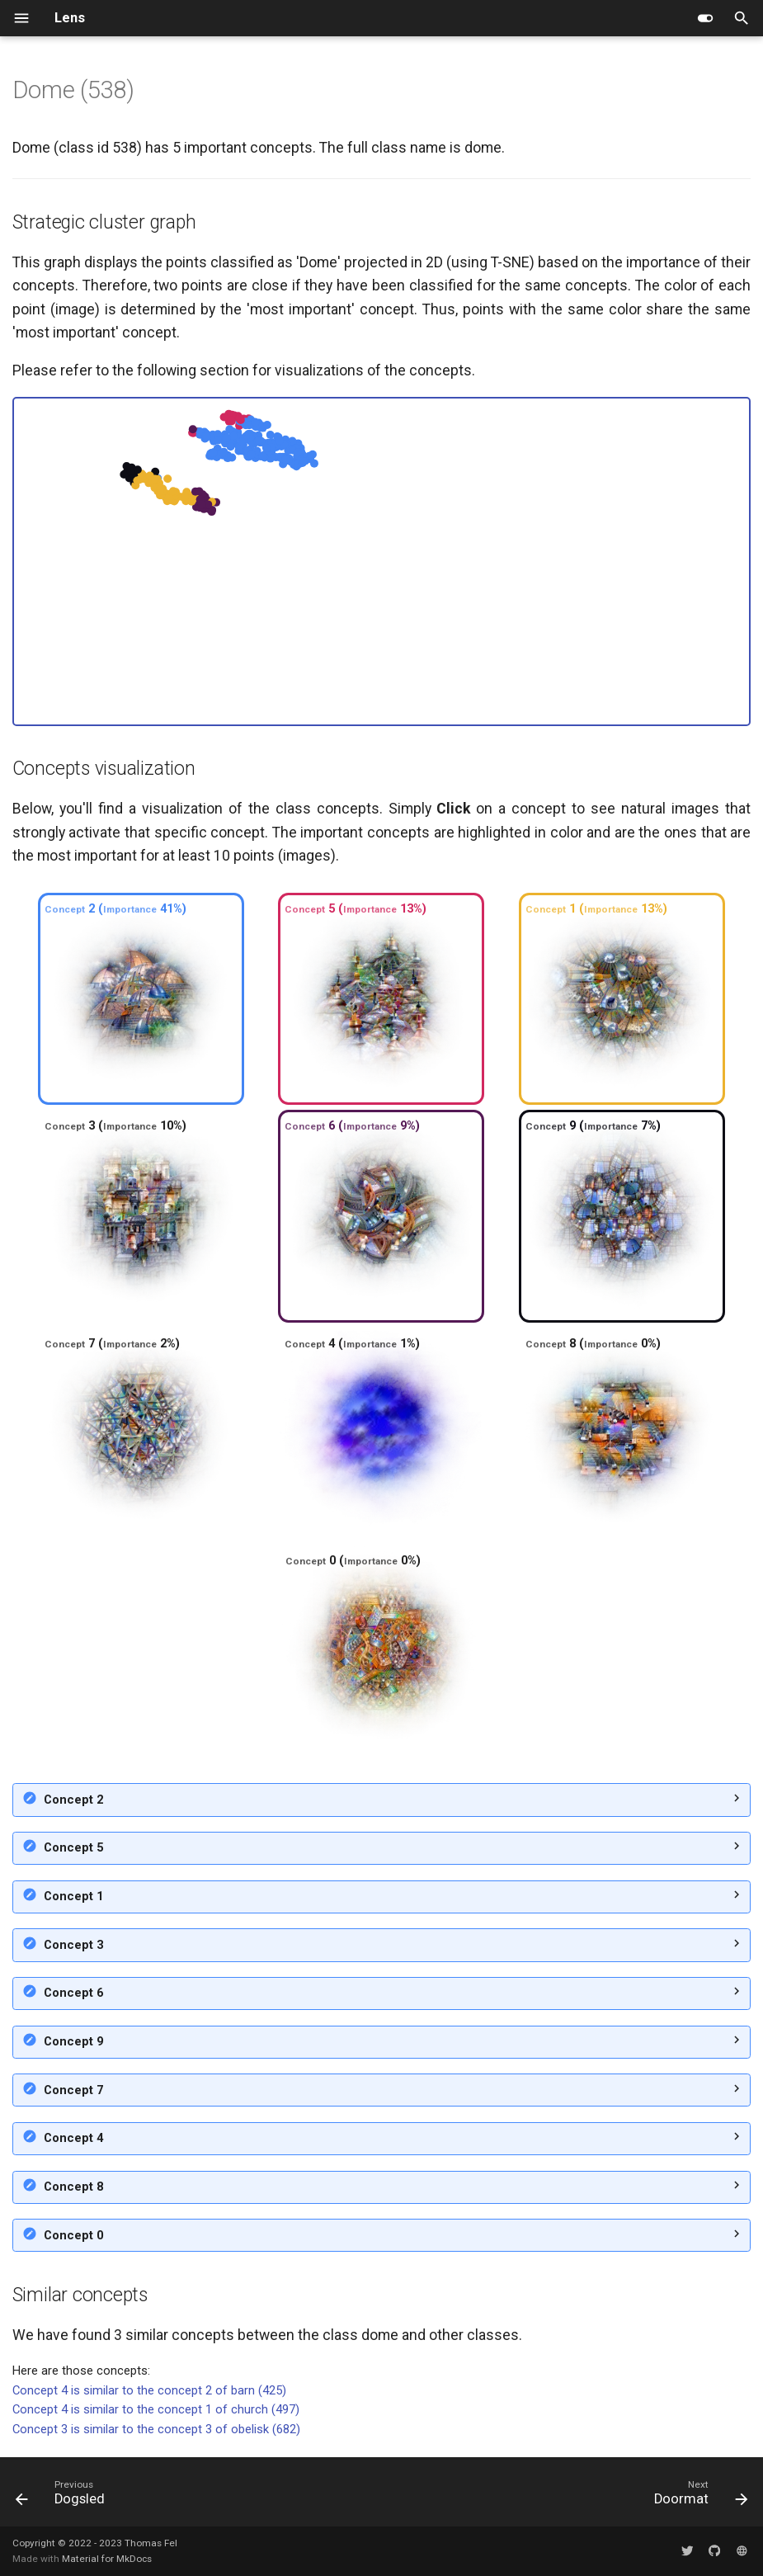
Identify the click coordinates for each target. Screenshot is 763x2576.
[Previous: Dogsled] (64, 2496)
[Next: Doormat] (696, 2496)
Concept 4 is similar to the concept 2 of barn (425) (149, 2390)
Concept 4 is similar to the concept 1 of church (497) (155, 2409)
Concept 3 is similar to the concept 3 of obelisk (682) (156, 2429)
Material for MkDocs (107, 2558)
